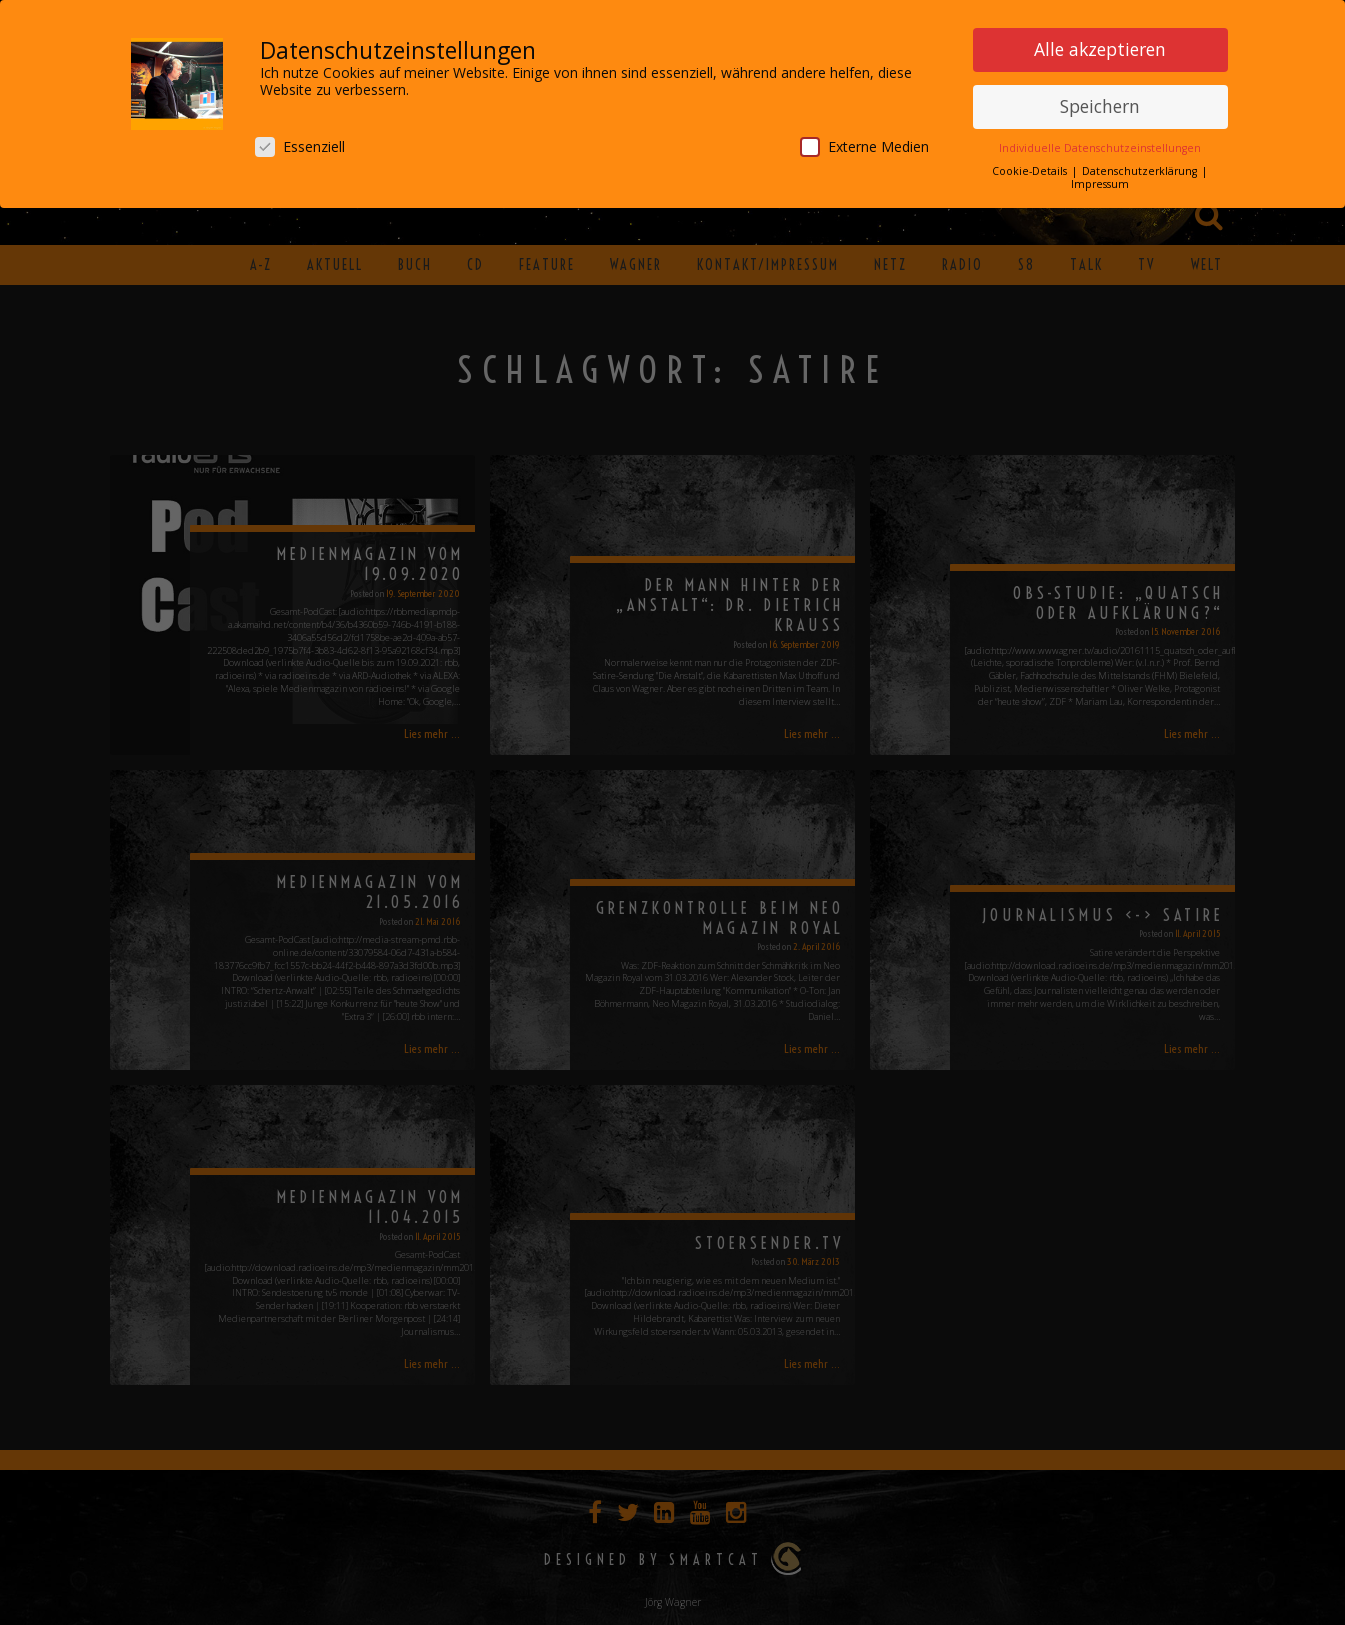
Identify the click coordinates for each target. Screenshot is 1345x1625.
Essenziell (300, 143)
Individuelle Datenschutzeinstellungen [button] (1100, 145)
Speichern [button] (1100, 103)
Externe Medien (864, 143)
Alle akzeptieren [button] (1100, 46)
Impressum (1100, 181)
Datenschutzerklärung (1141, 168)
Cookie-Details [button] (1031, 168)
